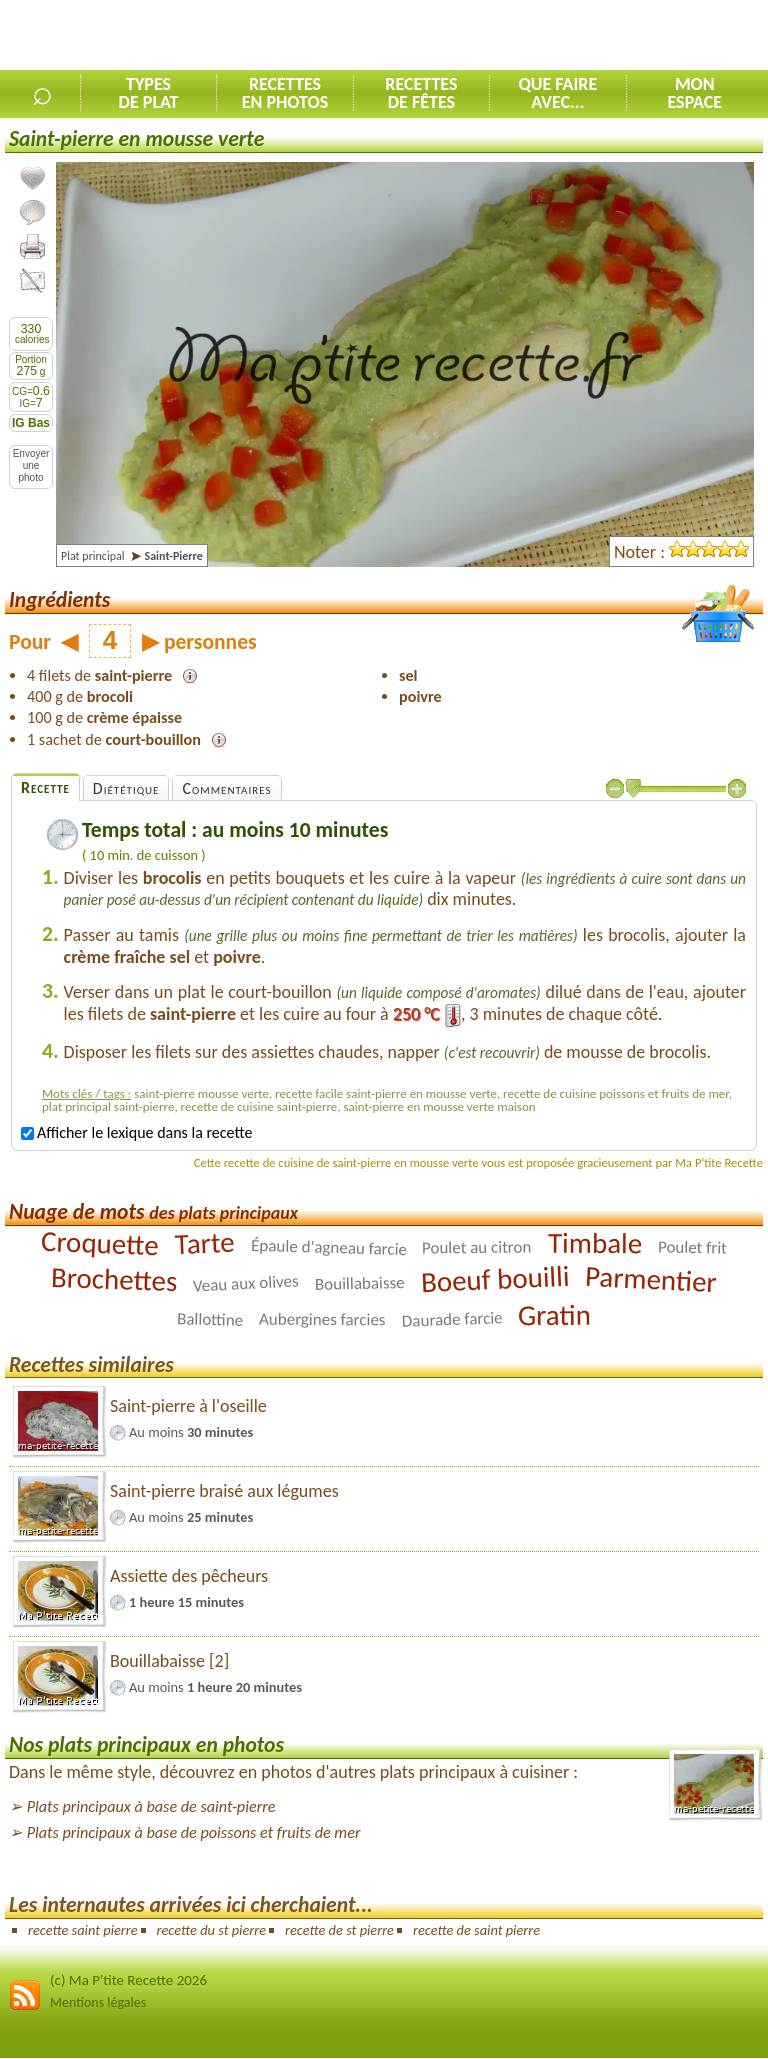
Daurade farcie (451, 1319)
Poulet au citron (477, 1247)
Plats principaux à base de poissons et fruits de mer (194, 1832)
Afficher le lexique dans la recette (136, 1132)
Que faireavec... (557, 93)
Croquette (100, 1242)
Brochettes (113, 1279)
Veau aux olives (246, 1283)
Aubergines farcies (322, 1319)
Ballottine (210, 1319)
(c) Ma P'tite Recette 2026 (128, 1980)
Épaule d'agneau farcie (328, 1246)
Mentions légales (98, 2002)
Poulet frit (692, 1247)
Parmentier (651, 1278)
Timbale (595, 1242)
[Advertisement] (534, 36)
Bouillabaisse (360, 1283)
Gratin (554, 1314)
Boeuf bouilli (495, 1278)
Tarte (204, 1242)
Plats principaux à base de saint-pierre (151, 1806)
